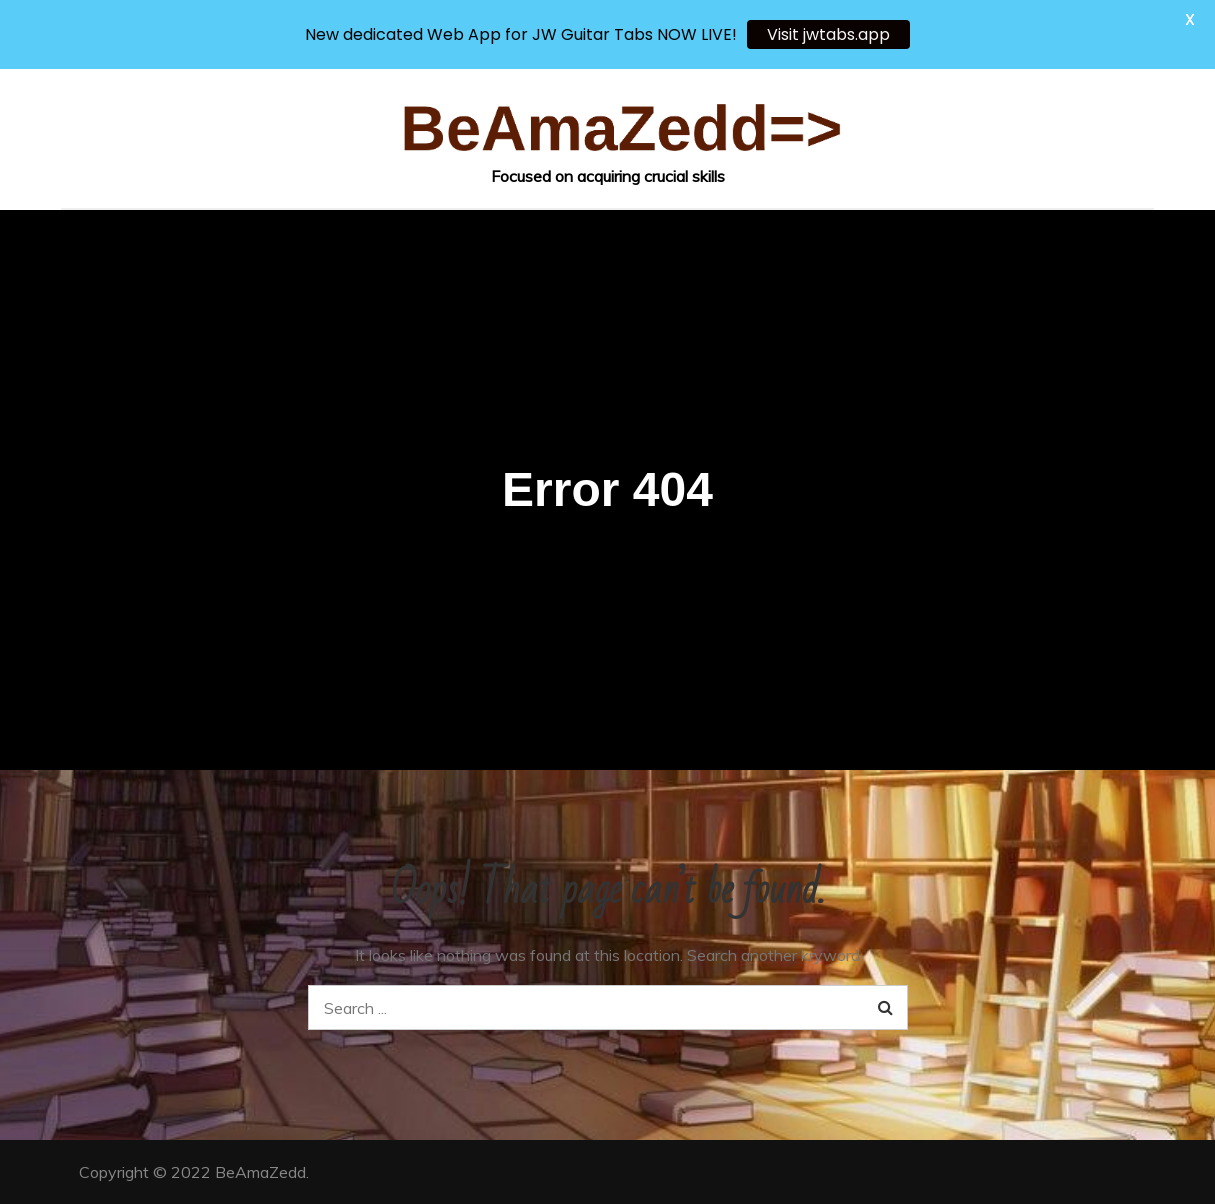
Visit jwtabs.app (828, 34)
